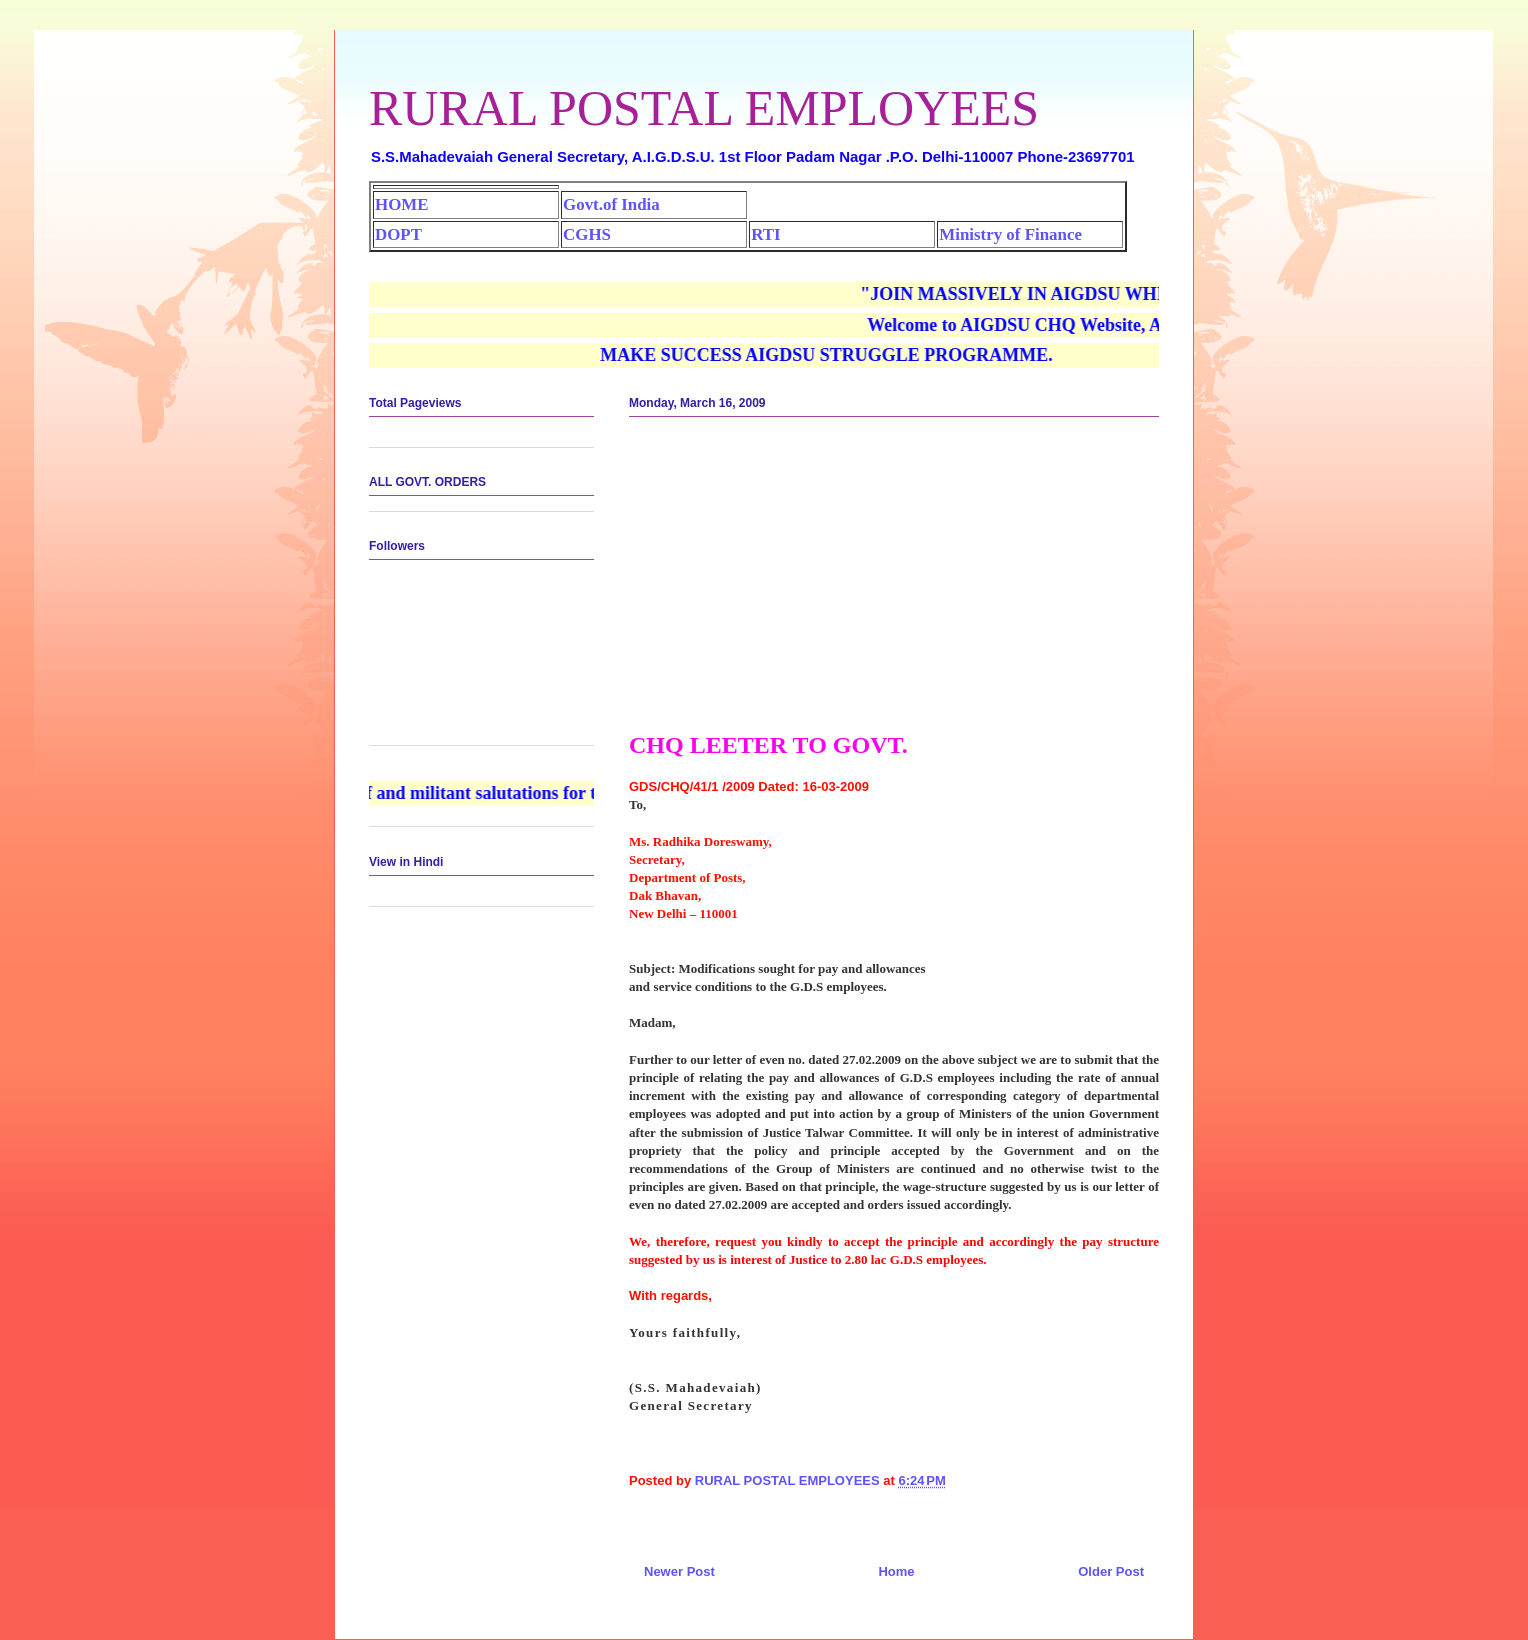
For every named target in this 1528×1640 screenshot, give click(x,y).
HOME (401, 204)
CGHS (587, 234)
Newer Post (679, 1571)
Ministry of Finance (1010, 234)
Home (896, 1571)
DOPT (398, 234)
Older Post (1111, 1571)
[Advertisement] (894, 582)
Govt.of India (611, 204)
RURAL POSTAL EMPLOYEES (704, 108)
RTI (765, 234)
